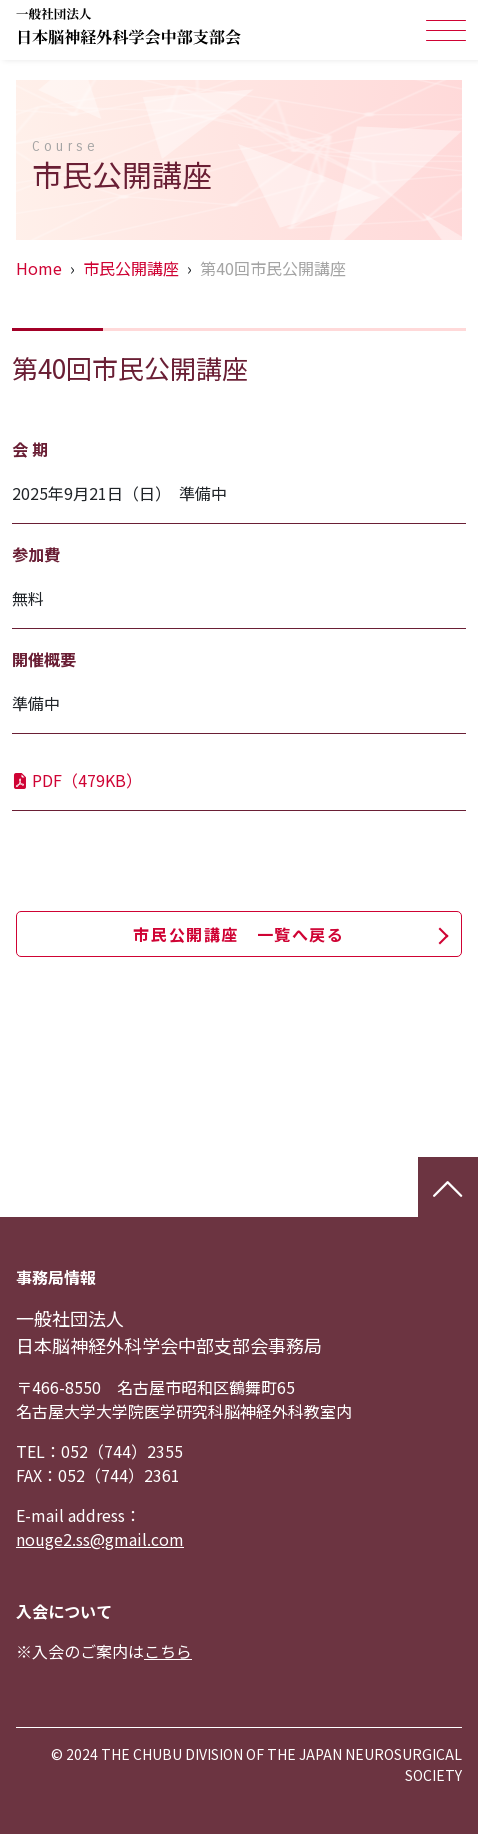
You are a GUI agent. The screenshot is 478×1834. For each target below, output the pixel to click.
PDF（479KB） (77, 780)
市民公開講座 (131, 268)
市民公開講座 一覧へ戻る (238, 934)
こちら (168, 1651)
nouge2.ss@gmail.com (100, 1539)
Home (39, 268)
